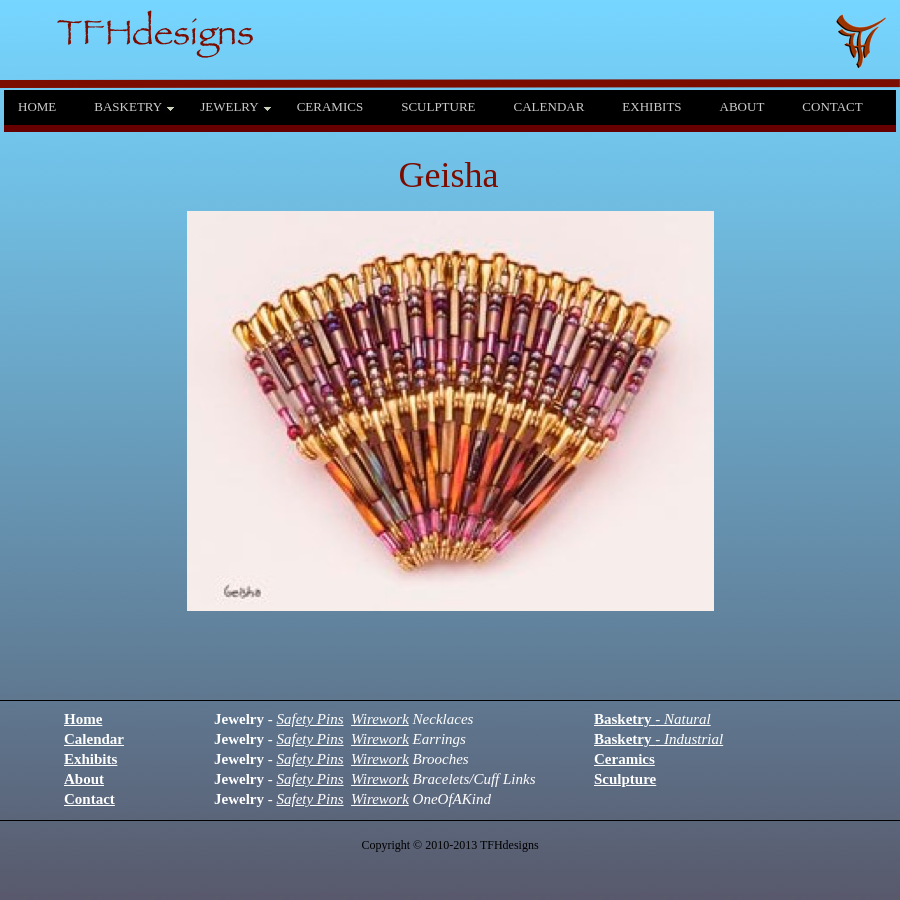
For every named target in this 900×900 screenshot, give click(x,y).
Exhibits (90, 759)
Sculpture (625, 779)
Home (83, 719)
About (84, 779)
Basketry (652, 719)
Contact (89, 799)
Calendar (94, 739)
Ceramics (624, 759)
